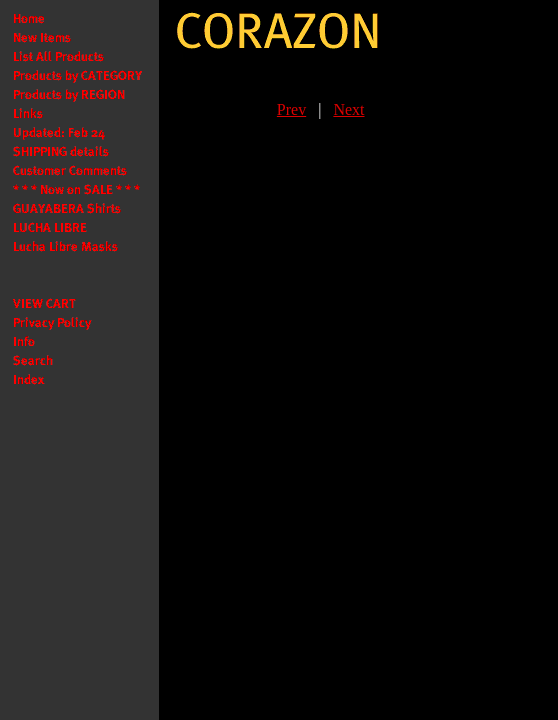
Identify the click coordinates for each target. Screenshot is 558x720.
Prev (291, 109)
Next (348, 109)
